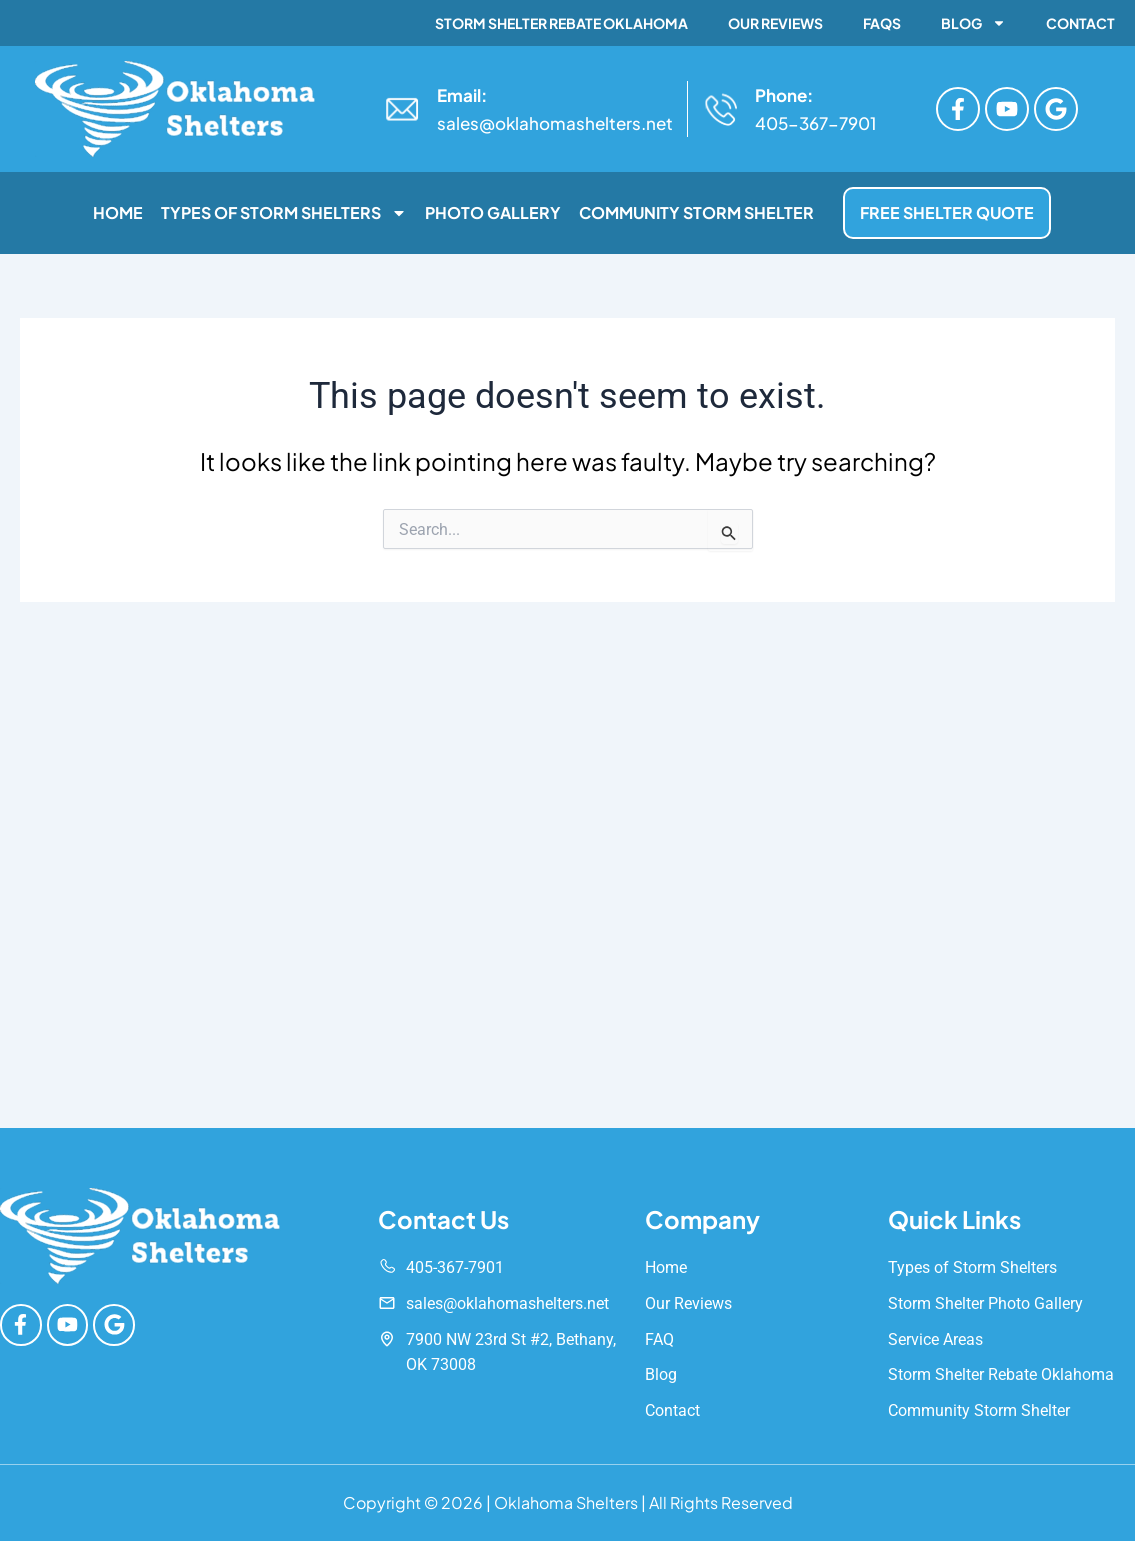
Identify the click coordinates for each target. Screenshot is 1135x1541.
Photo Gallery (493, 212)
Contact (1080, 23)
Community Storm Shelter (696, 212)
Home (118, 212)
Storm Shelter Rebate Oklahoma (561, 23)
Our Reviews (775, 23)
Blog (973, 23)
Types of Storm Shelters (284, 213)
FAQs (882, 23)
